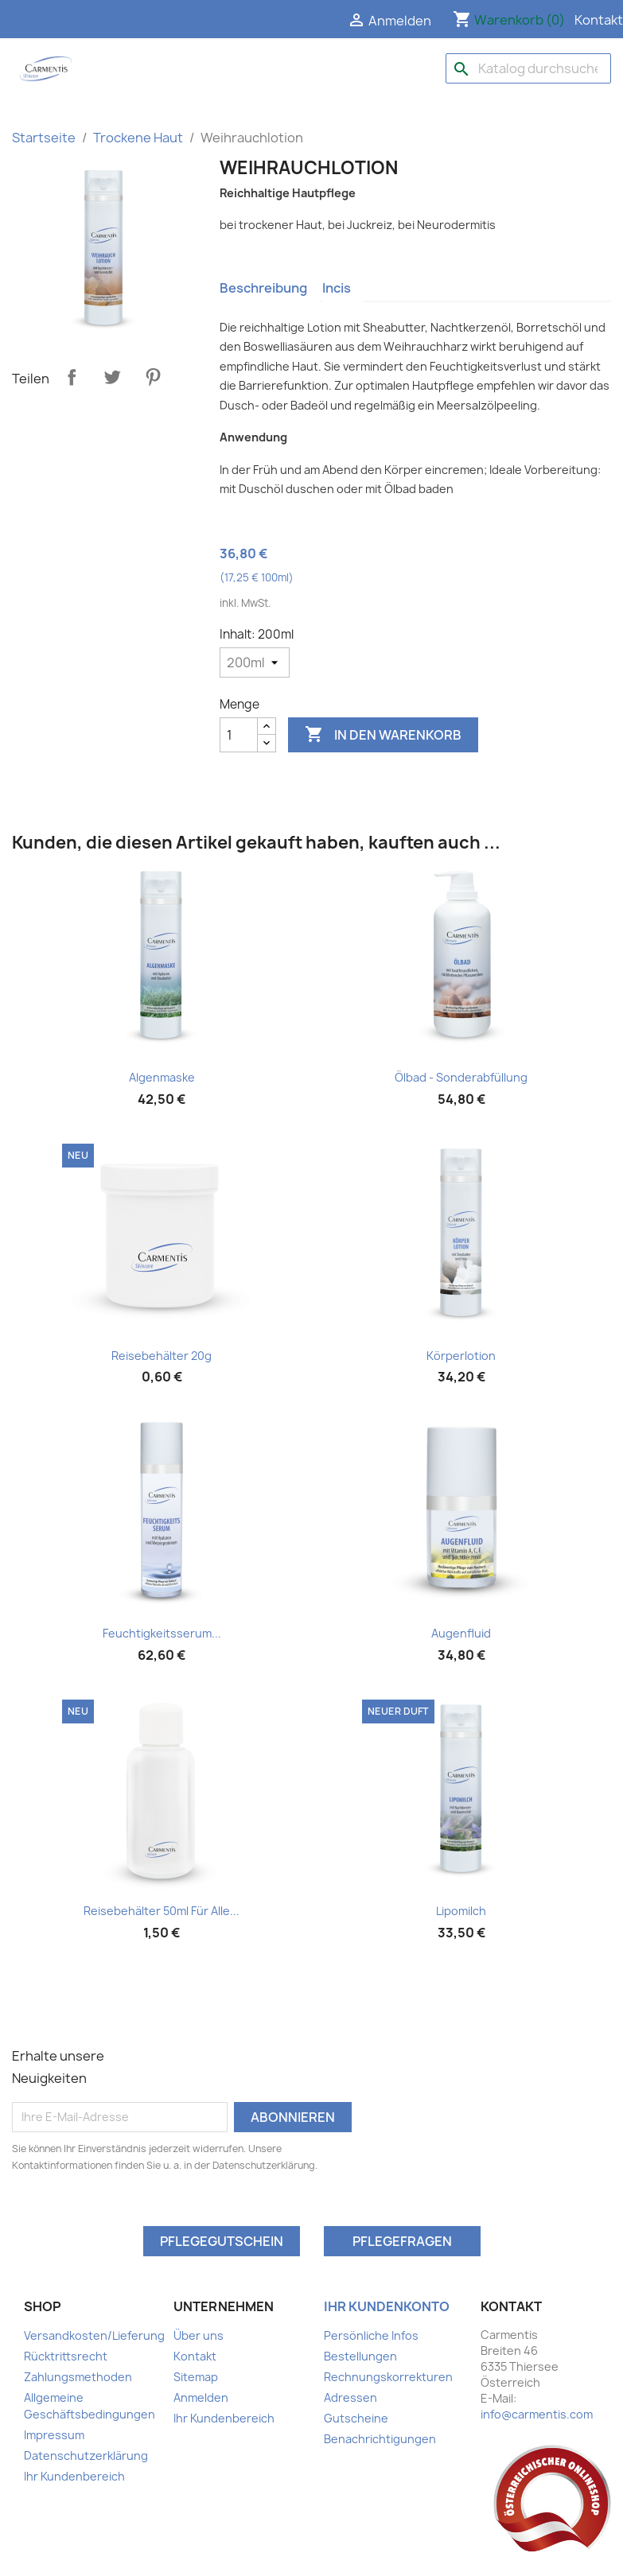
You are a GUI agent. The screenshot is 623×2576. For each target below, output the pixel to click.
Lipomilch (461, 1910)
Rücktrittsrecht (65, 2356)
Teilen (72, 377)
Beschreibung (263, 288)
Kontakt (598, 20)
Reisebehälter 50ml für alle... (161, 1910)
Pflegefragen (402, 2241)
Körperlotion (461, 1355)
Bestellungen (360, 2356)
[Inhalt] (255, 662)
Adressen (350, 2397)
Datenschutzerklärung (86, 2455)
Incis (336, 288)
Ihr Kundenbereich (74, 2476)
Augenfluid (461, 1633)
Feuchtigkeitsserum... (162, 1633)
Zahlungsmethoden (78, 2376)
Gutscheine (356, 2418)
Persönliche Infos (371, 2335)
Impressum (54, 2434)
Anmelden (200, 2397)
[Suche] (528, 68)
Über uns (198, 2335)
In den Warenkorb (383, 735)
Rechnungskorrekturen (388, 2376)
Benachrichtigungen (380, 2438)
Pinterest (153, 377)
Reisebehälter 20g (161, 1355)
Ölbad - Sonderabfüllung (461, 1077)
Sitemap (195, 2376)
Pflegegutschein (221, 2241)
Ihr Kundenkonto (387, 2306)
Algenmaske (162, 1077)
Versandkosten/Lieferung (94, 2335)
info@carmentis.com (537, 2414)
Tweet (112, 377)
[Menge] (239, 734)
